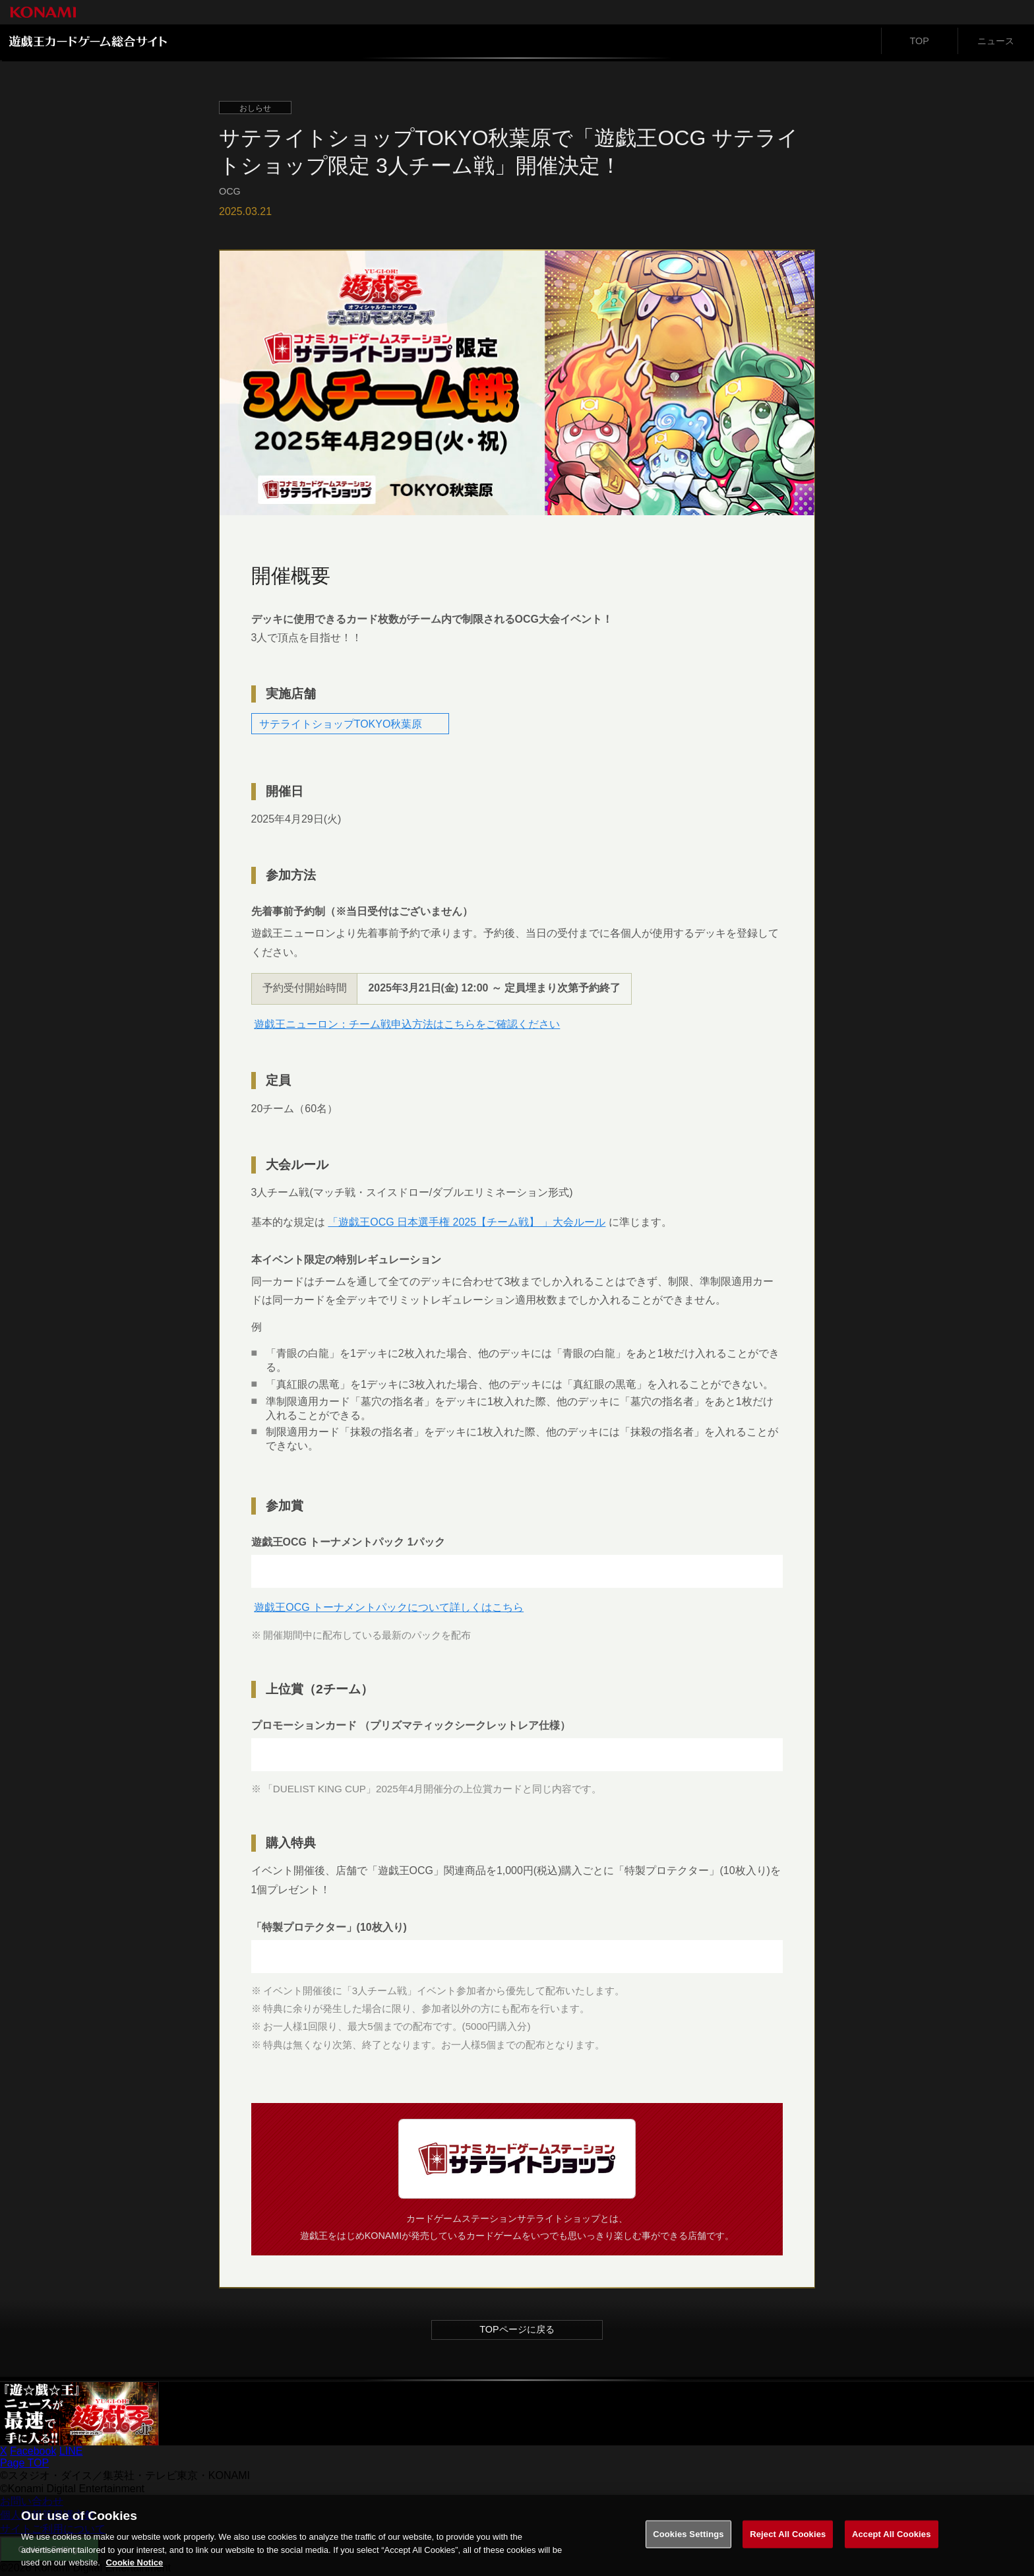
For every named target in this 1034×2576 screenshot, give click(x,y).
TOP (919, 41)
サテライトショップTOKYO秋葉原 (341, 723)
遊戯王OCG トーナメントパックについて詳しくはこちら (390, 1608)
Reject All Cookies (788, 2539)
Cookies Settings (688, 2539)
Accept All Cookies (891, 2539)
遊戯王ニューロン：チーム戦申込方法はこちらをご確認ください (408, 1024)
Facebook (33, 2453)
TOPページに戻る (516, 2331)
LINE (71, 2453)
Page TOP (24, 2464)
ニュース (995, 41)
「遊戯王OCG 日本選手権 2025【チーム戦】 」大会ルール (468, 1222)
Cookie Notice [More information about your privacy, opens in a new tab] (135, 2568)
